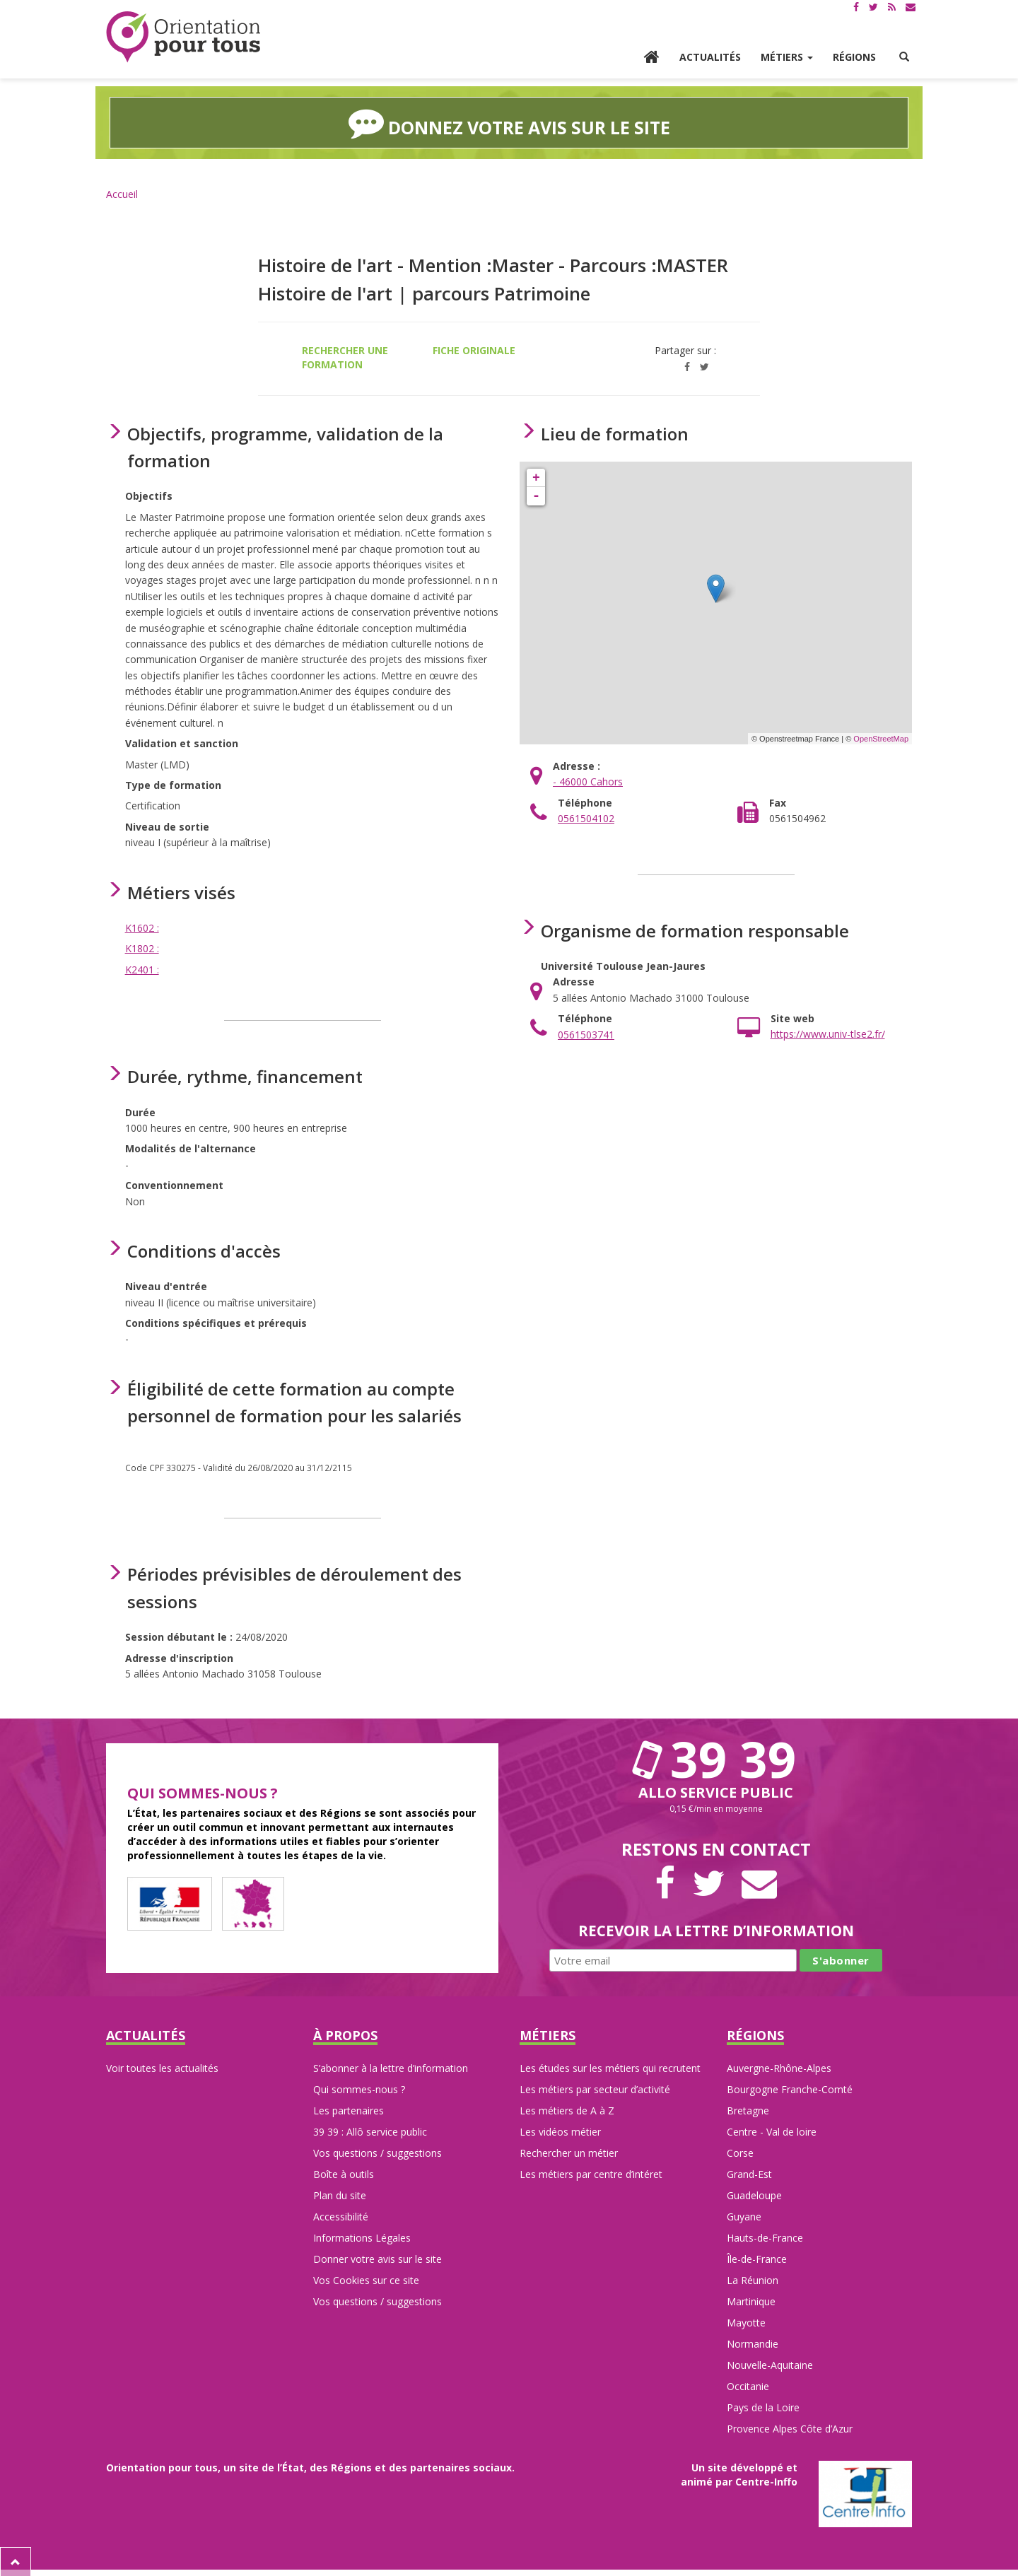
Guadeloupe (754, 2194)
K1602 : (142, 926)
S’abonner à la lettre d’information (390, 2066)
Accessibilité (340, 2215)
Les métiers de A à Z (567, 2109)
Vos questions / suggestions (377, 2151)
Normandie (752, 2342)
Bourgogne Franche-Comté (790, 2088)
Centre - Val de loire (772, 2130)
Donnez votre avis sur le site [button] (509, 122)
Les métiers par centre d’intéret (591, 2172)
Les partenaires (348, 2109)
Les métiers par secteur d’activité (595, 2088)
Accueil (122, 192)
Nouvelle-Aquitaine (770, 2363)
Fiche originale (474, 348)
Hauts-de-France (765, 2236)
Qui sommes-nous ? (359, 2088)
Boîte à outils (343, 2172)
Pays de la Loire (763, 2406)
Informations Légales (362, 2236)
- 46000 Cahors (588, 780)
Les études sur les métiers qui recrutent (610, 2066)
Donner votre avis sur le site (377, 2257)
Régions (854, 57)
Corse (740, 2151)
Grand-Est (749, 2172)
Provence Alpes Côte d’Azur (790, 2427)
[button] (904, 57)
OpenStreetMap (880, 736)
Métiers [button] (787, 57)
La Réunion (752, 2278)
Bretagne (748, 2109)
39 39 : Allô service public (370, 2130)
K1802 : (142, 947)
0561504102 (586, 817)
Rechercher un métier (569, 2151)
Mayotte (746, 2321)
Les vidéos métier (560, 2130)
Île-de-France (757, 2257)
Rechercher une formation (345, 355)
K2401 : (142, 967)
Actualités (710, 57)
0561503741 (586, 1032)
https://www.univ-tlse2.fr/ (828, 1031)
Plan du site (339, 2194)
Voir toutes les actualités (162, 2066)
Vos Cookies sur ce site (366, 2278)
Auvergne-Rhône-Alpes (779, 2066)
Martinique (751, 2300)
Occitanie (748, 2384)
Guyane (744, 2215)
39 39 (716, 1757)
